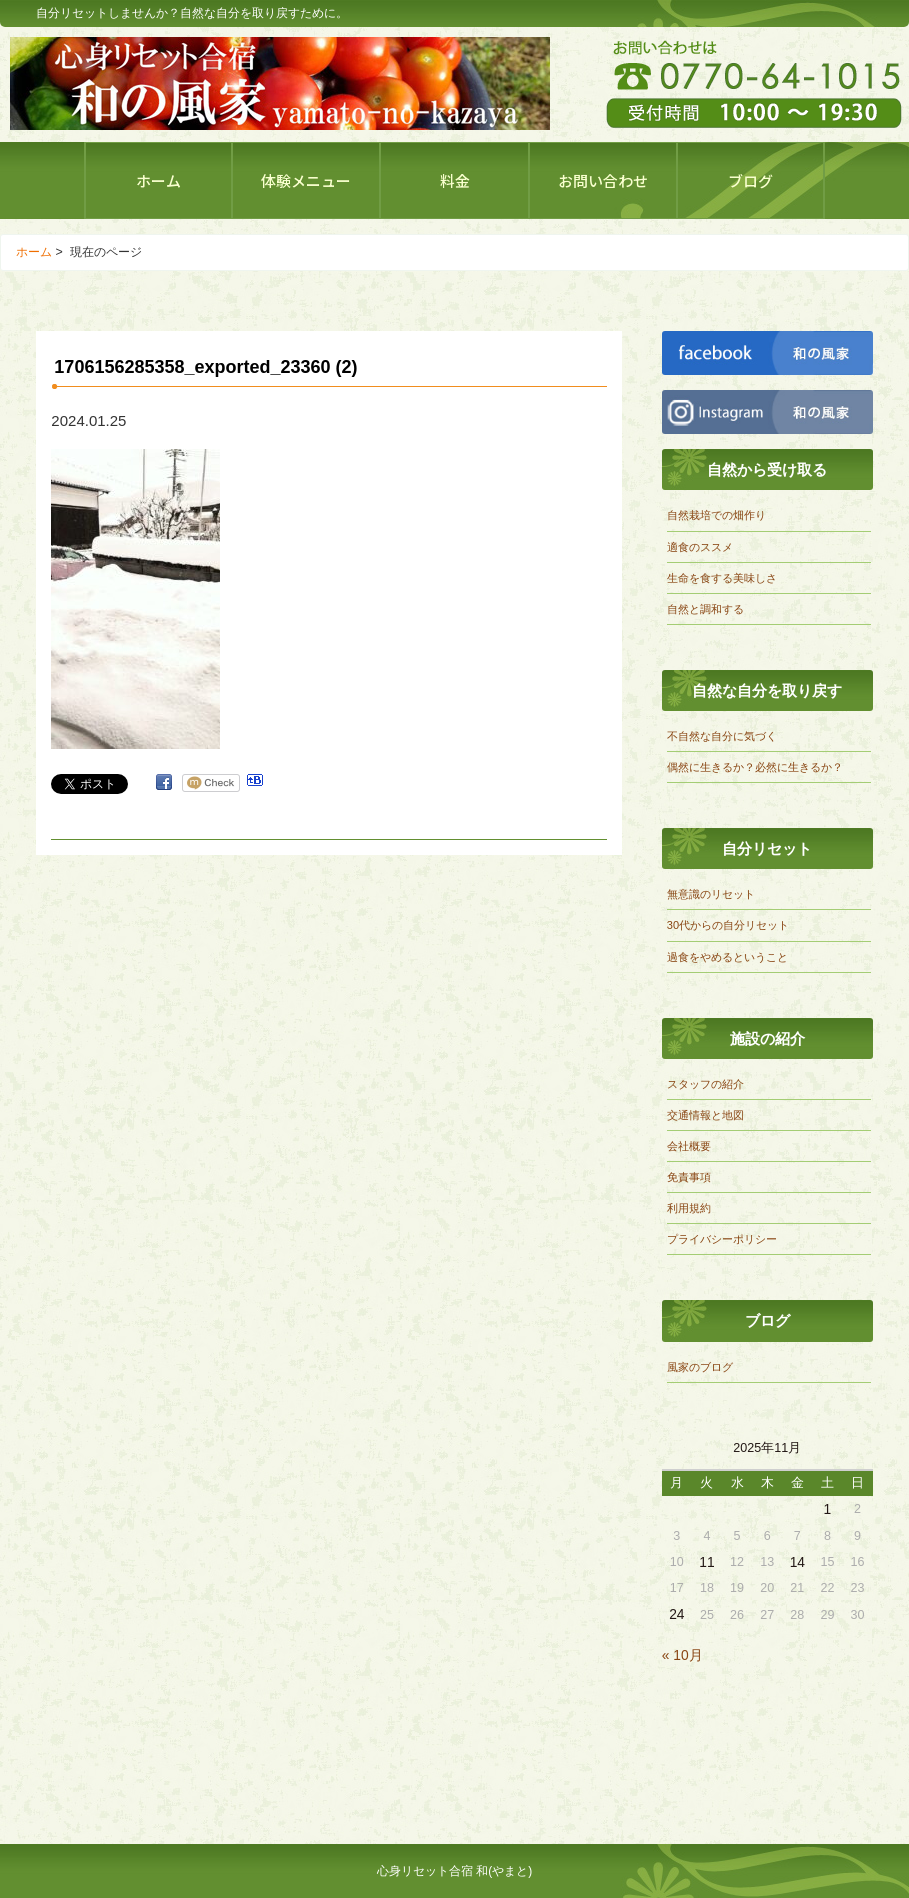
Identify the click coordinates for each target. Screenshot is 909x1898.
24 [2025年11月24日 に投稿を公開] (676, 1614)
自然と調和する (705, 609)
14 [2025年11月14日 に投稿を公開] (797, 1562)
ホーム (158, 180)
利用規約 (689, 1208)
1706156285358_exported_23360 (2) (205, 367)
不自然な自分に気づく (722, 736)
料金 (455, 180)
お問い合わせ (603, 180)
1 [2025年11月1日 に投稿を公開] (828, 1509)
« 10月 (682, 1655)
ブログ (750, 180)
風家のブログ (700, 1367)
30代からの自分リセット (728, 925)
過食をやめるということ (727, 957)
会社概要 (689, 1146)
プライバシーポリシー (722, 1239)
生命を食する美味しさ (722, 578)
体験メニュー (306, 180)
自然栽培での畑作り (716, 515)
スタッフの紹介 (705, 1084)
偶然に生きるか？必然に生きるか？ (755, 767)
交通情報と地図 (705, 1115)
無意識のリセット (711, 894)
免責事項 (689, 1177)
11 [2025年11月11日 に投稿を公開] (706, 1562)
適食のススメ (700, 547)
